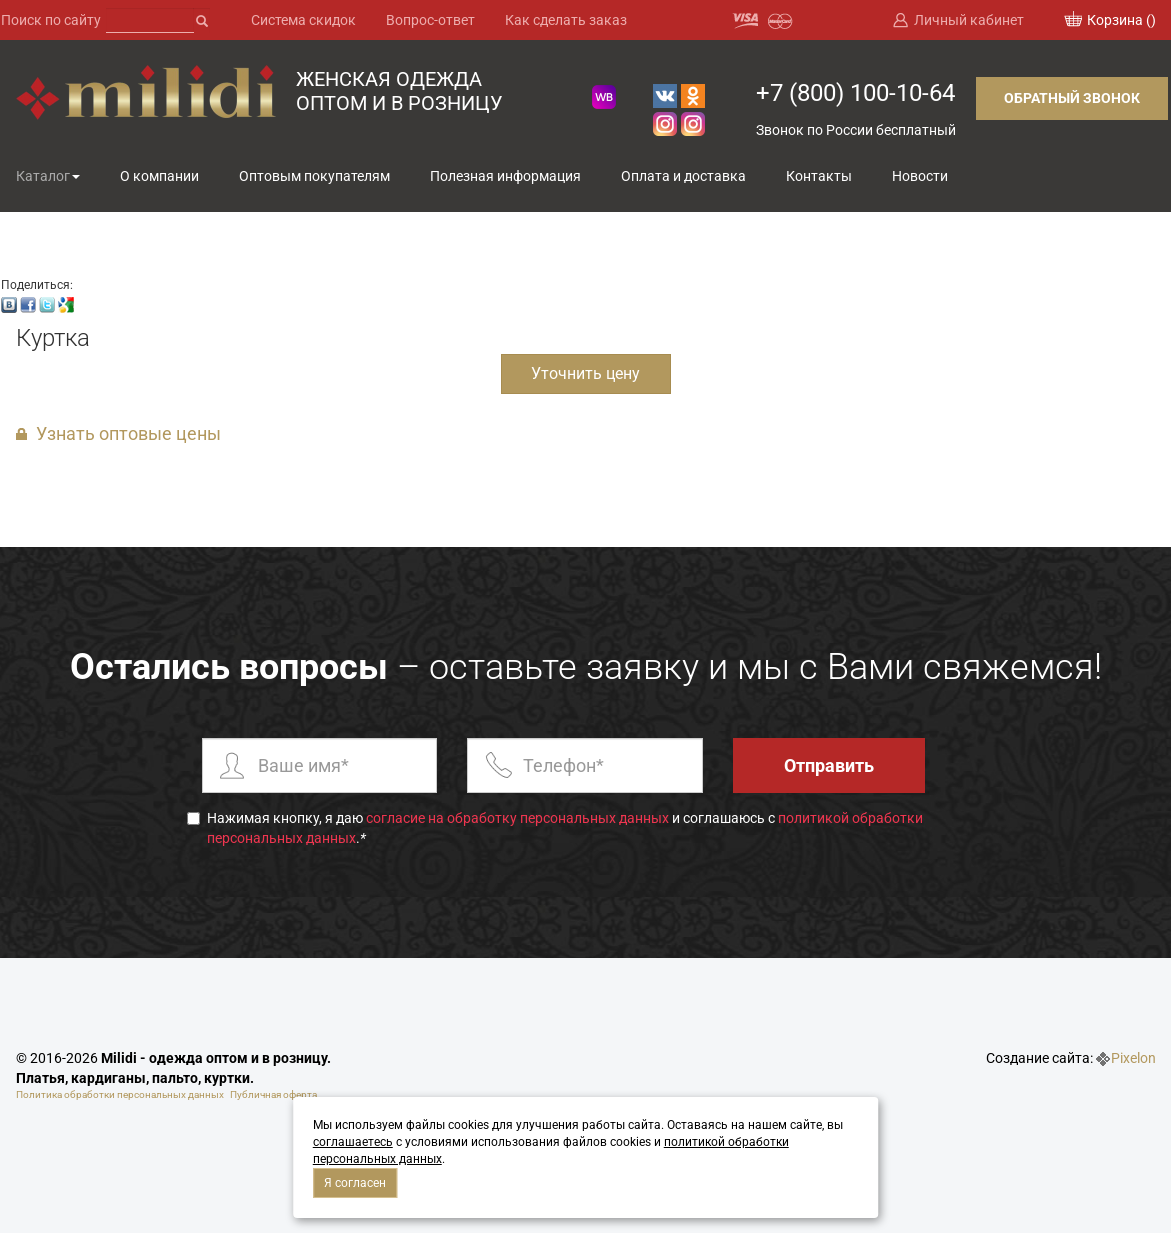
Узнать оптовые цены (128, 433)
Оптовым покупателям (314, 176)
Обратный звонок (1072, 98)
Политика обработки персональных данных (120, 1094)
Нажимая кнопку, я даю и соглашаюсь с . (555, 828)
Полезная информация (505, 176)
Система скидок (303, 20)
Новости (920, 176)
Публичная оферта (273, 1094)
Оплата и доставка (683, 176)
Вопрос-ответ (430, 20)
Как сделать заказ (566, 20)
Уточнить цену (585, 373)
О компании (159, 176)
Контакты (819, 176)
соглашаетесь (353, 1142)
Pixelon (1133, 1058)
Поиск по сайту (51, 20)
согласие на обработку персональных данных (517, 818)
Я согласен (355, 1183)
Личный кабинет (969, 20)
